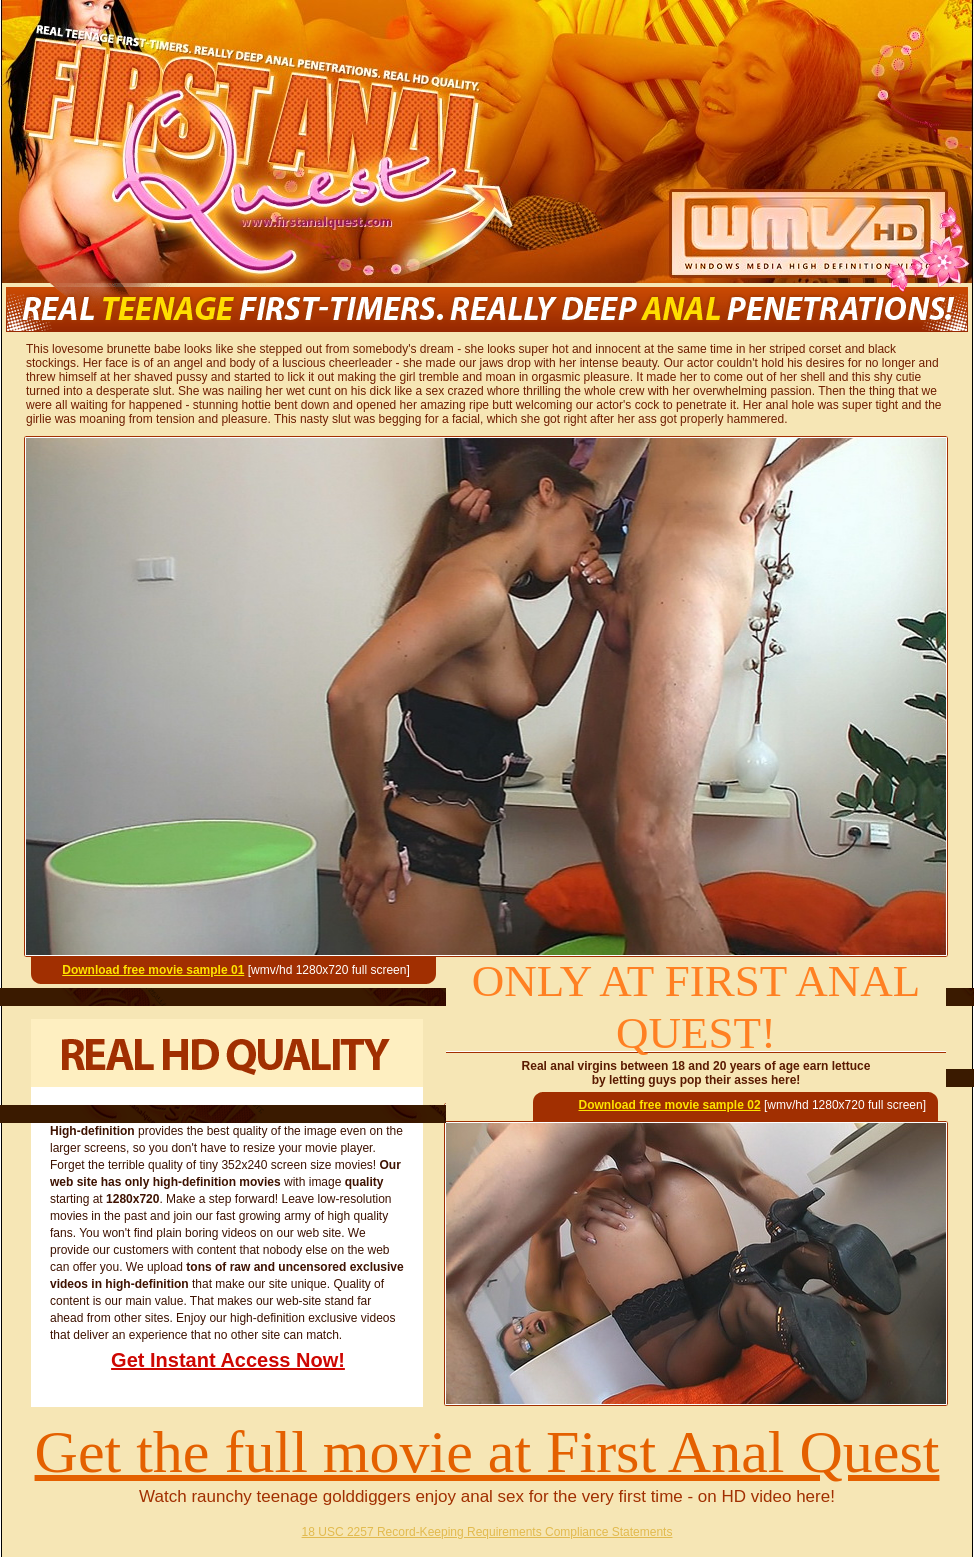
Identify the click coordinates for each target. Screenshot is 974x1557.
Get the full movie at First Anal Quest (487, 1452)
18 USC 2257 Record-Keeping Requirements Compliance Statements (487, 1532)
